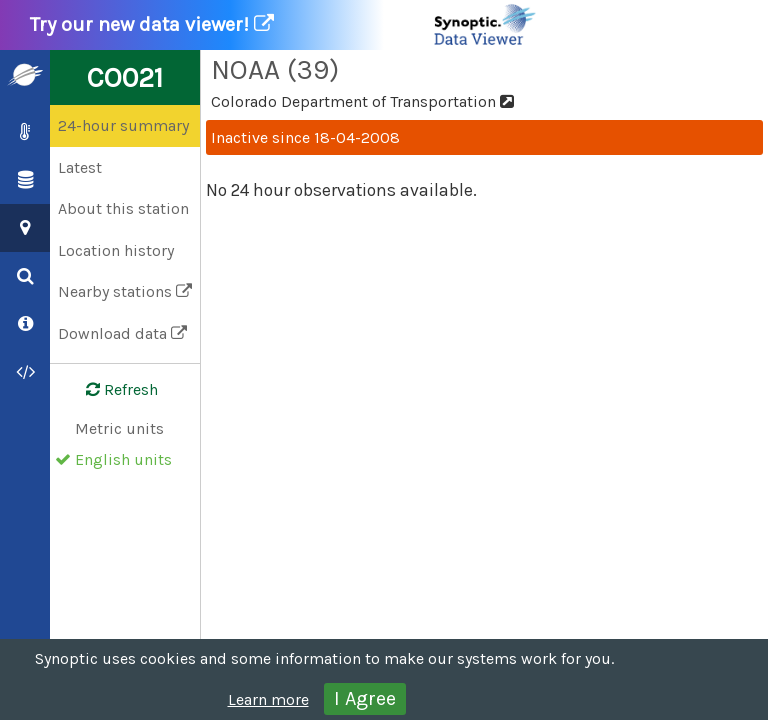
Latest (80, 167)
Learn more (268, 699)
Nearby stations (125, 291)
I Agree (365, 698)
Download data (122, 333)
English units (123, 459)
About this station (123, 208)
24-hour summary (123, 125)
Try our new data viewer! (284, 25)
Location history (116, 250)
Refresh (110, 390)
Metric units (119, 428)
